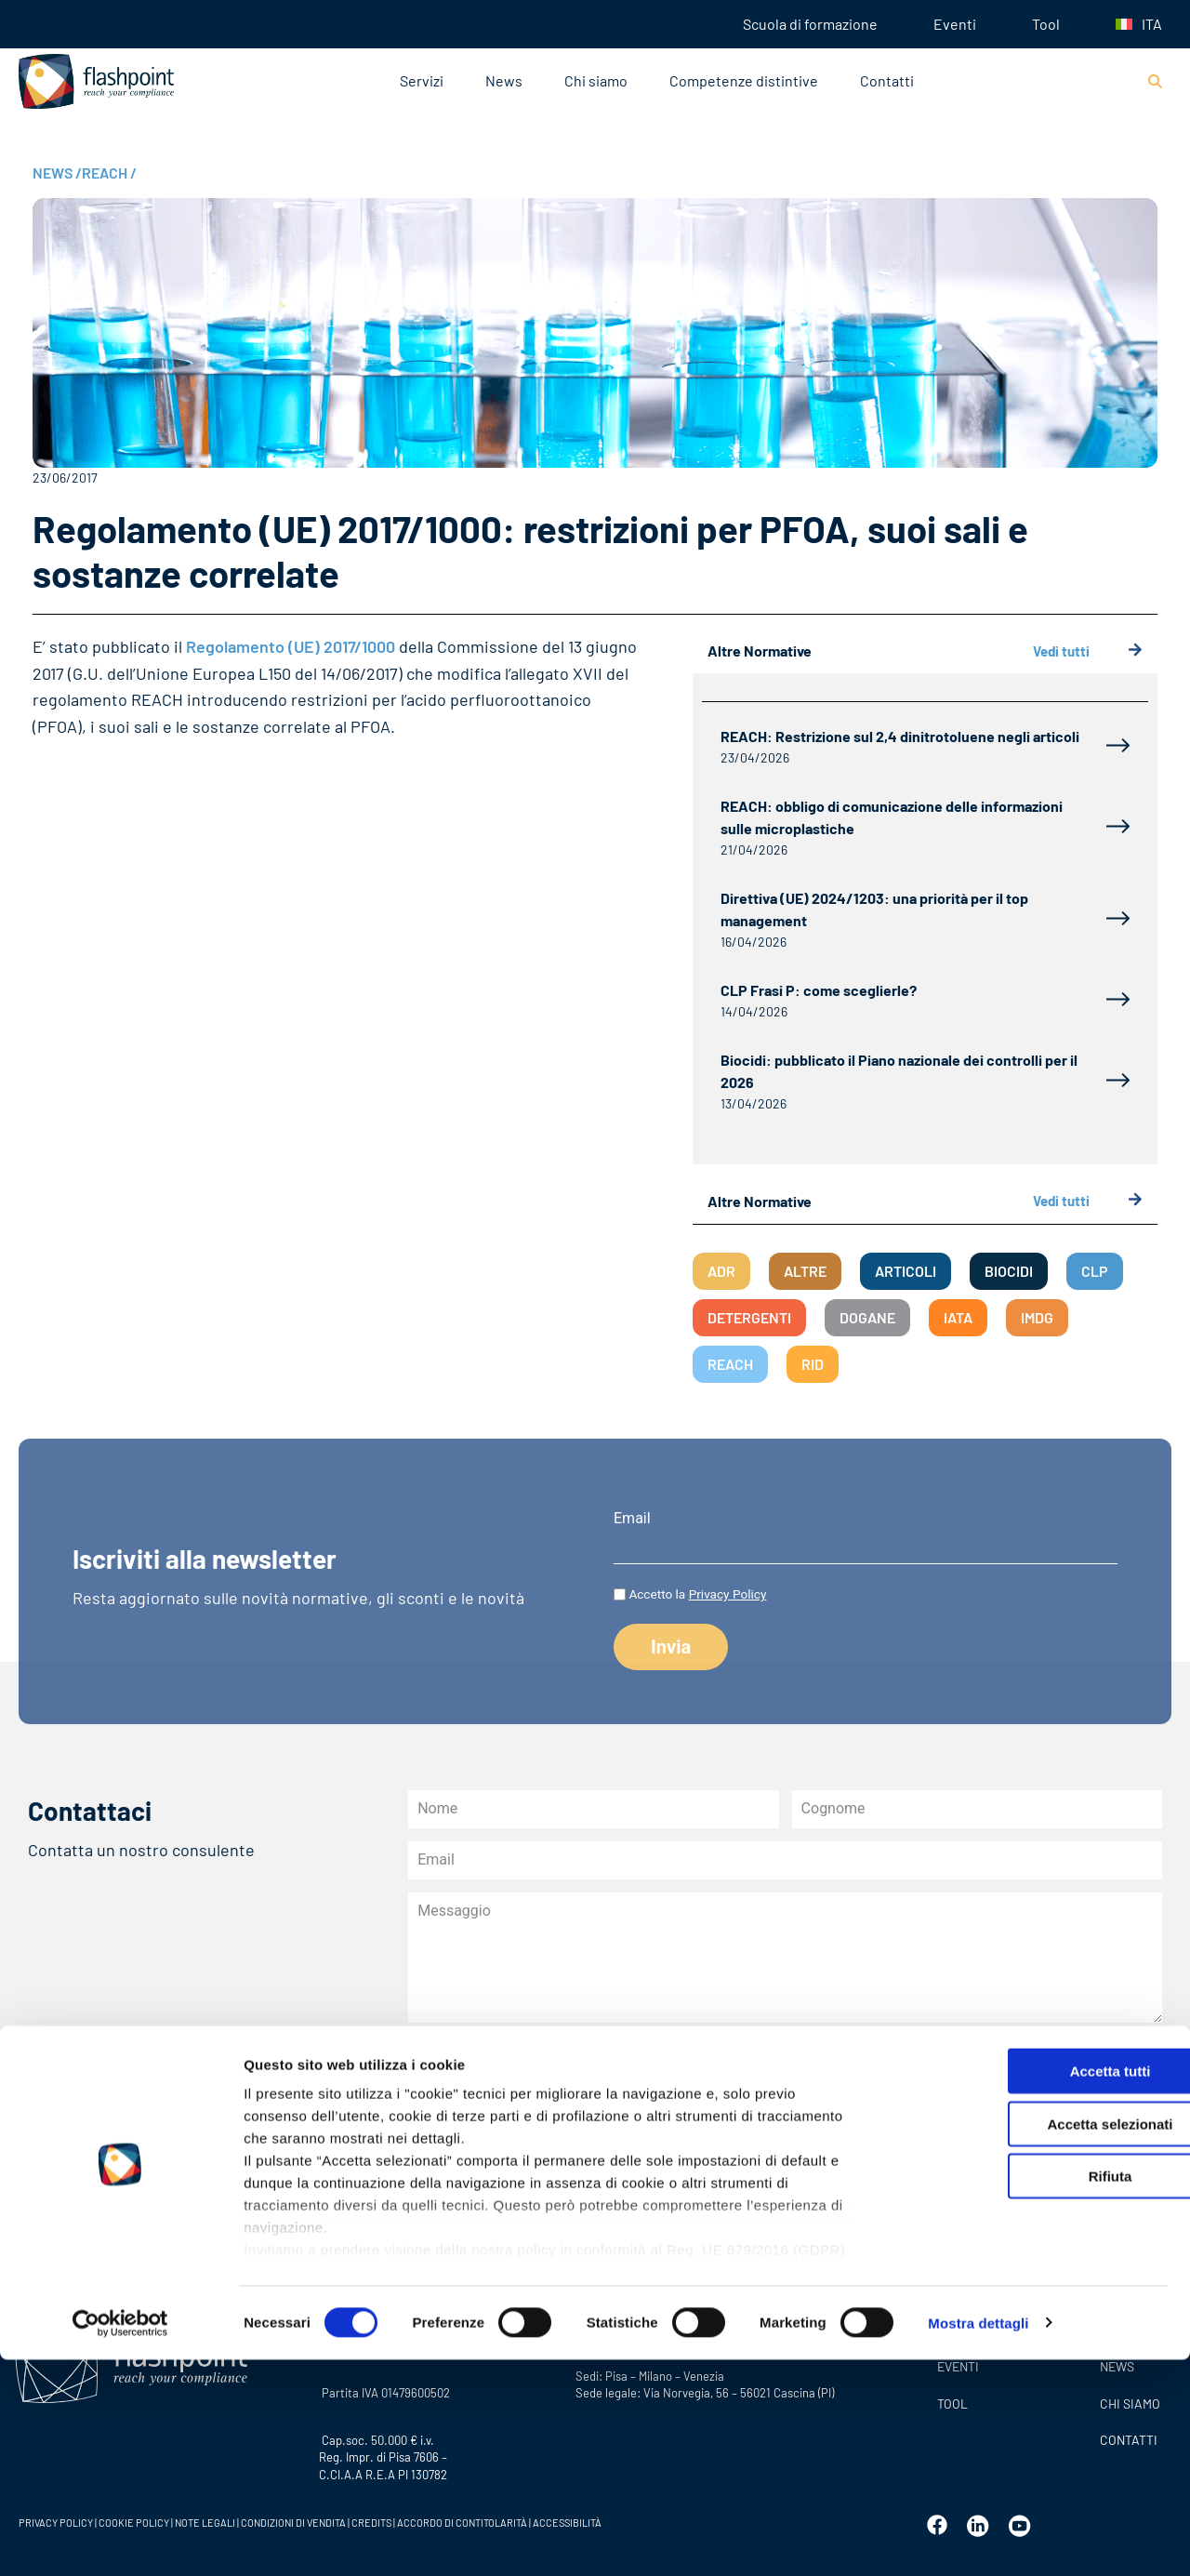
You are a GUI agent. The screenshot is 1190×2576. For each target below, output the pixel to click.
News (503, 80)
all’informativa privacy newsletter (861, 2094)
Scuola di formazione (810, 24)
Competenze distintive (743, 80)
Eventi (954, 24)
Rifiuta (1035, 2393)
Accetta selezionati (1034, 2340)
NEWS (57, 172)
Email (632, 1518)
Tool (1046, 24)
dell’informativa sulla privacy (641, 2125)
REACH (109, 172)
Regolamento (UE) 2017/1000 (292, 646)
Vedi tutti (1088, 651)
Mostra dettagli (978, 2539)
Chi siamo (596, 80)
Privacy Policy (728, 1594)
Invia (455, 2194)
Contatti (887, 80)
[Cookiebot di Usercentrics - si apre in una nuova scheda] (120, 2540)
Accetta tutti (1035, 2288)
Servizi (421, 80)
